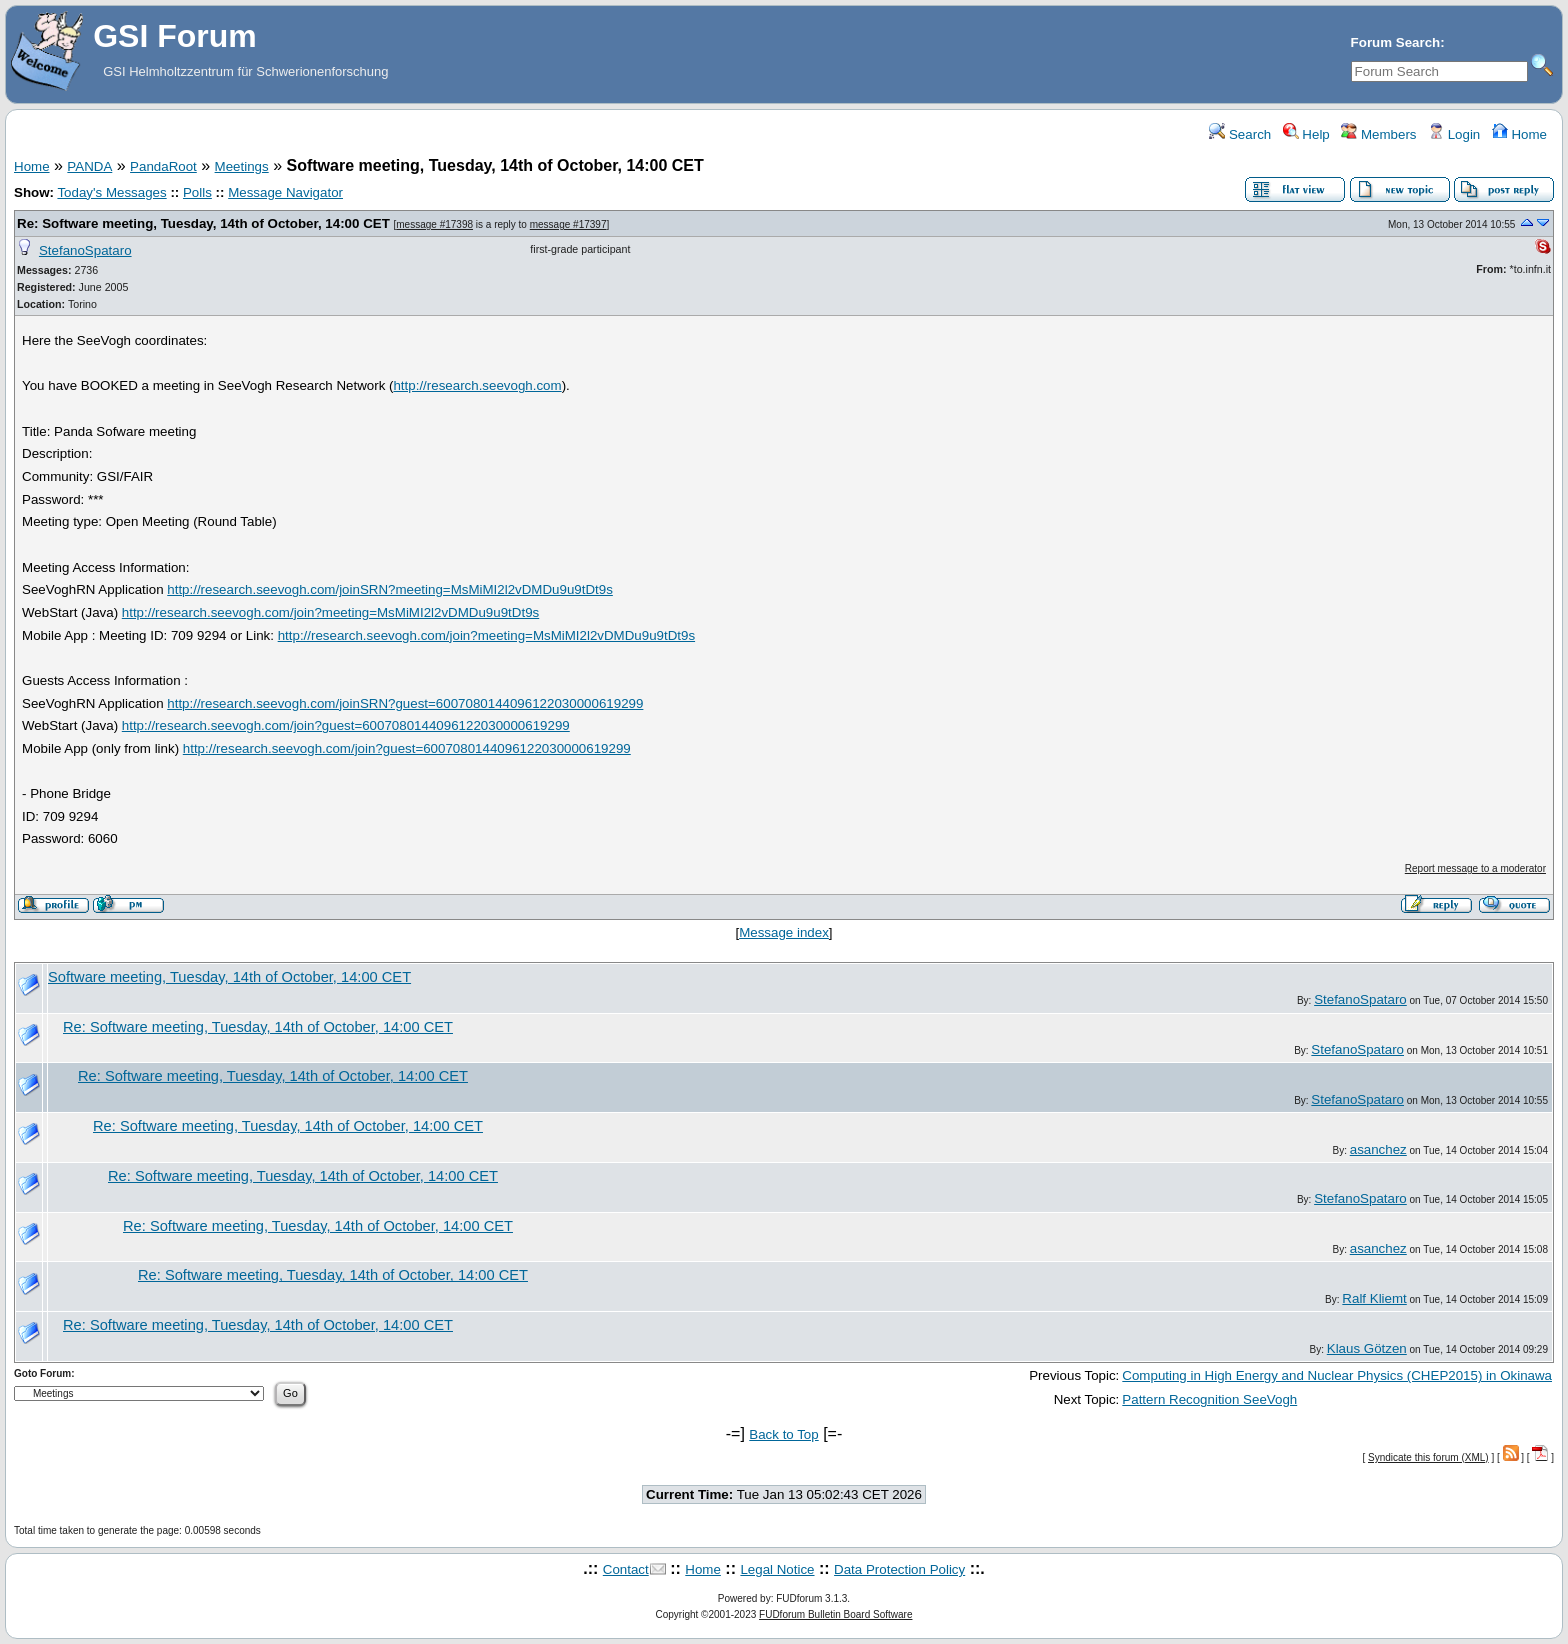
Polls (197, 192)
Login (1454, 134)
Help (1306, 134)
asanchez (1378, 1149)
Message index (784, 932)
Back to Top (783, 1434)
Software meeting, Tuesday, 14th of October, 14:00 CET (229, 977)
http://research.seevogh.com (477, 385)
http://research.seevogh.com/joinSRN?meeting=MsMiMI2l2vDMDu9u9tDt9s (390, 589)
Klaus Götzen (1367, 1348)
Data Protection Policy (899, 1569)
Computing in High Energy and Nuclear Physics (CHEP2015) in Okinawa (1337, 1375)
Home (1519, 134)
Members (1378, 134)
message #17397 (568, 224)
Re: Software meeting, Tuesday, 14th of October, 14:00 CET (205, 223)
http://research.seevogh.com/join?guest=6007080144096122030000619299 (346, 725)
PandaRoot (163, 166)
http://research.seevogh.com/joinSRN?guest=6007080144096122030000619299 (405, 703)
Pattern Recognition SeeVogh (1209, 1399)
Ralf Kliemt (1374, 1298)
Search (1240, 134)
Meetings (242, 166)
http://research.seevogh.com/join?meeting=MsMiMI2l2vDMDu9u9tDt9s (330, 612)
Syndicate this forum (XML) (1428, 1457)
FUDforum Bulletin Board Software (835, 1614)
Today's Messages (111, 192)
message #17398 (434, 224)
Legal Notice (777, 1569)
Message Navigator (285, 192)
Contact (626, 1569)
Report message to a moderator (1475, 868)
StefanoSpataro (85, 250)
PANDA (89, 166)
